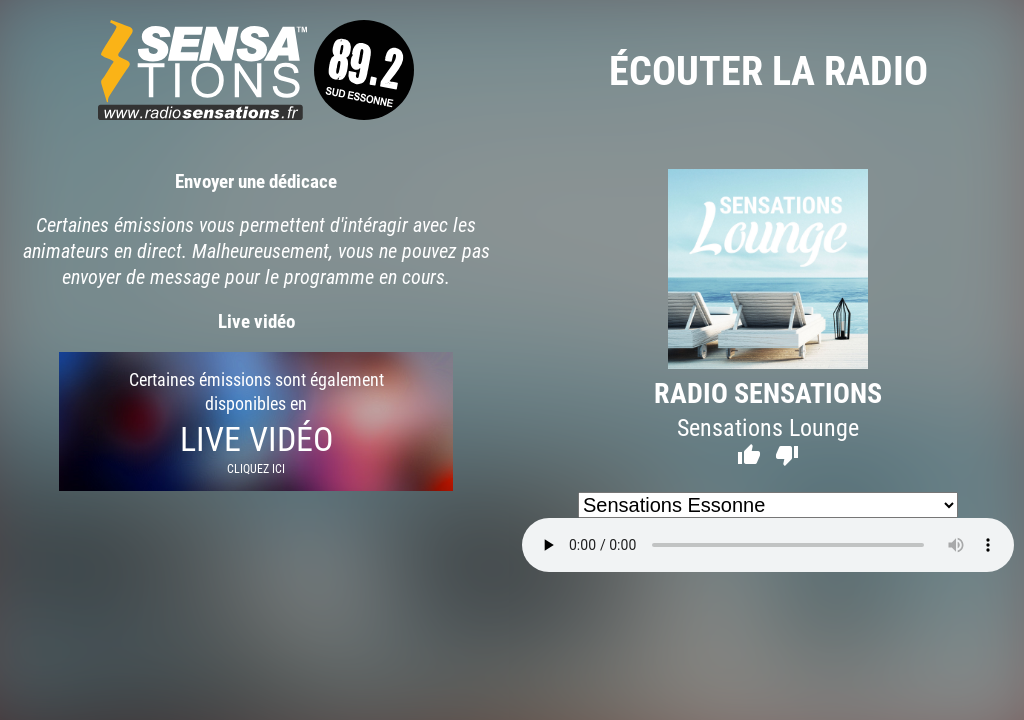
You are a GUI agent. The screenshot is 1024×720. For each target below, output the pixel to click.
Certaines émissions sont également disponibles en (256, 421)
